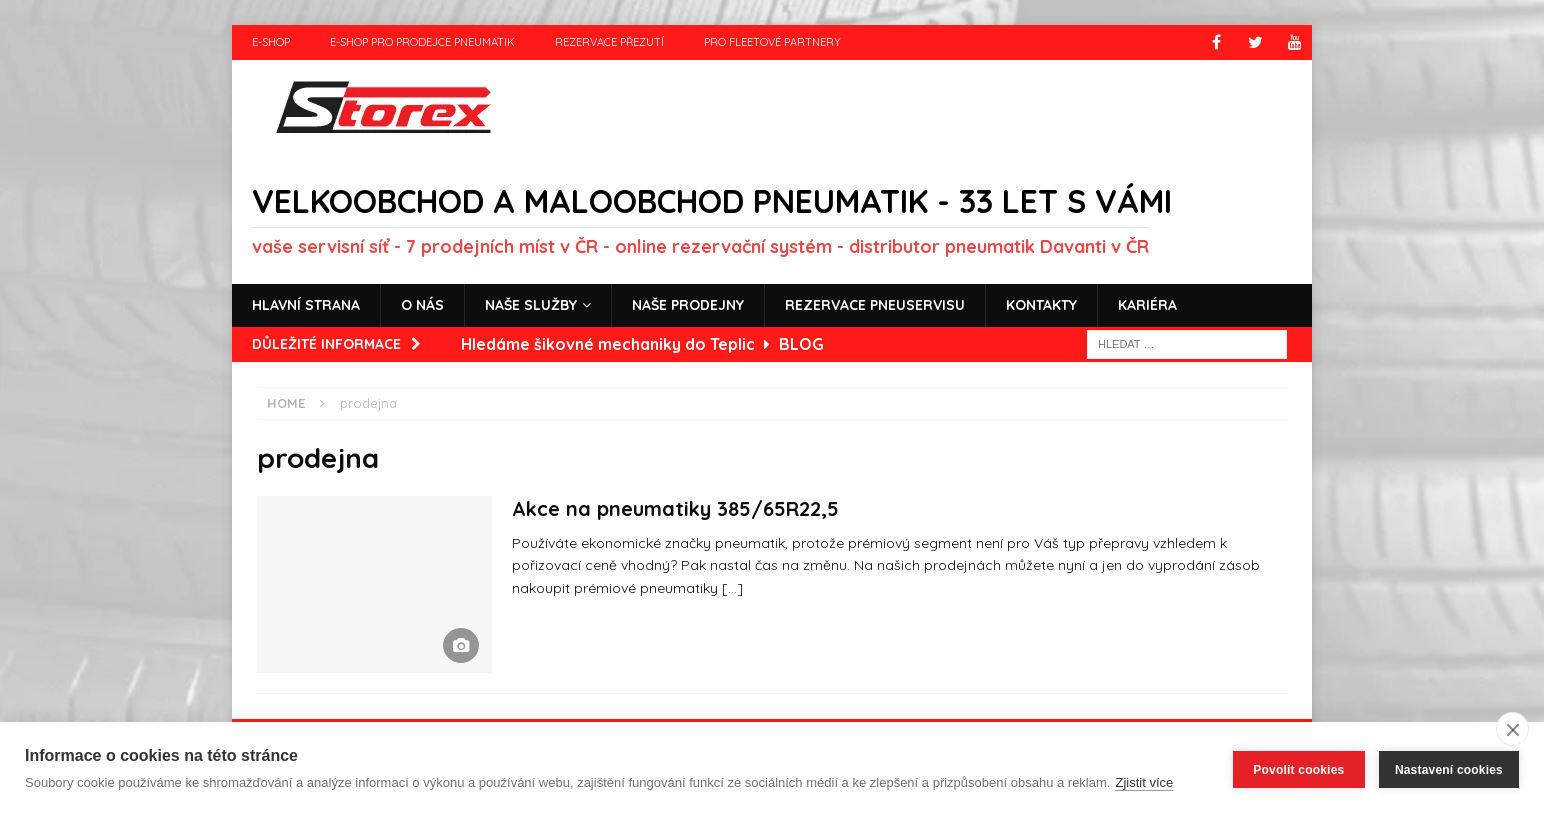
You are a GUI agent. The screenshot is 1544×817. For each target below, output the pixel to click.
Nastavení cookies (1449, 770)
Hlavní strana (306, 305)
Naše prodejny (688, 305)
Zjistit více (1144, 782)
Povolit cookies (1298, 770)
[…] (732, 588)
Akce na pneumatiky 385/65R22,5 (675, 508)
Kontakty (1041, 305)
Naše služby (531, 305)
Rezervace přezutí (609, 42)
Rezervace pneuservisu (875, 305)
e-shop (271, 42)
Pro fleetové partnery (772, 42)
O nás (422, 305)
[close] (1512, 729)
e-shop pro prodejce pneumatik (422, 42)
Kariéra (1147, 305)
